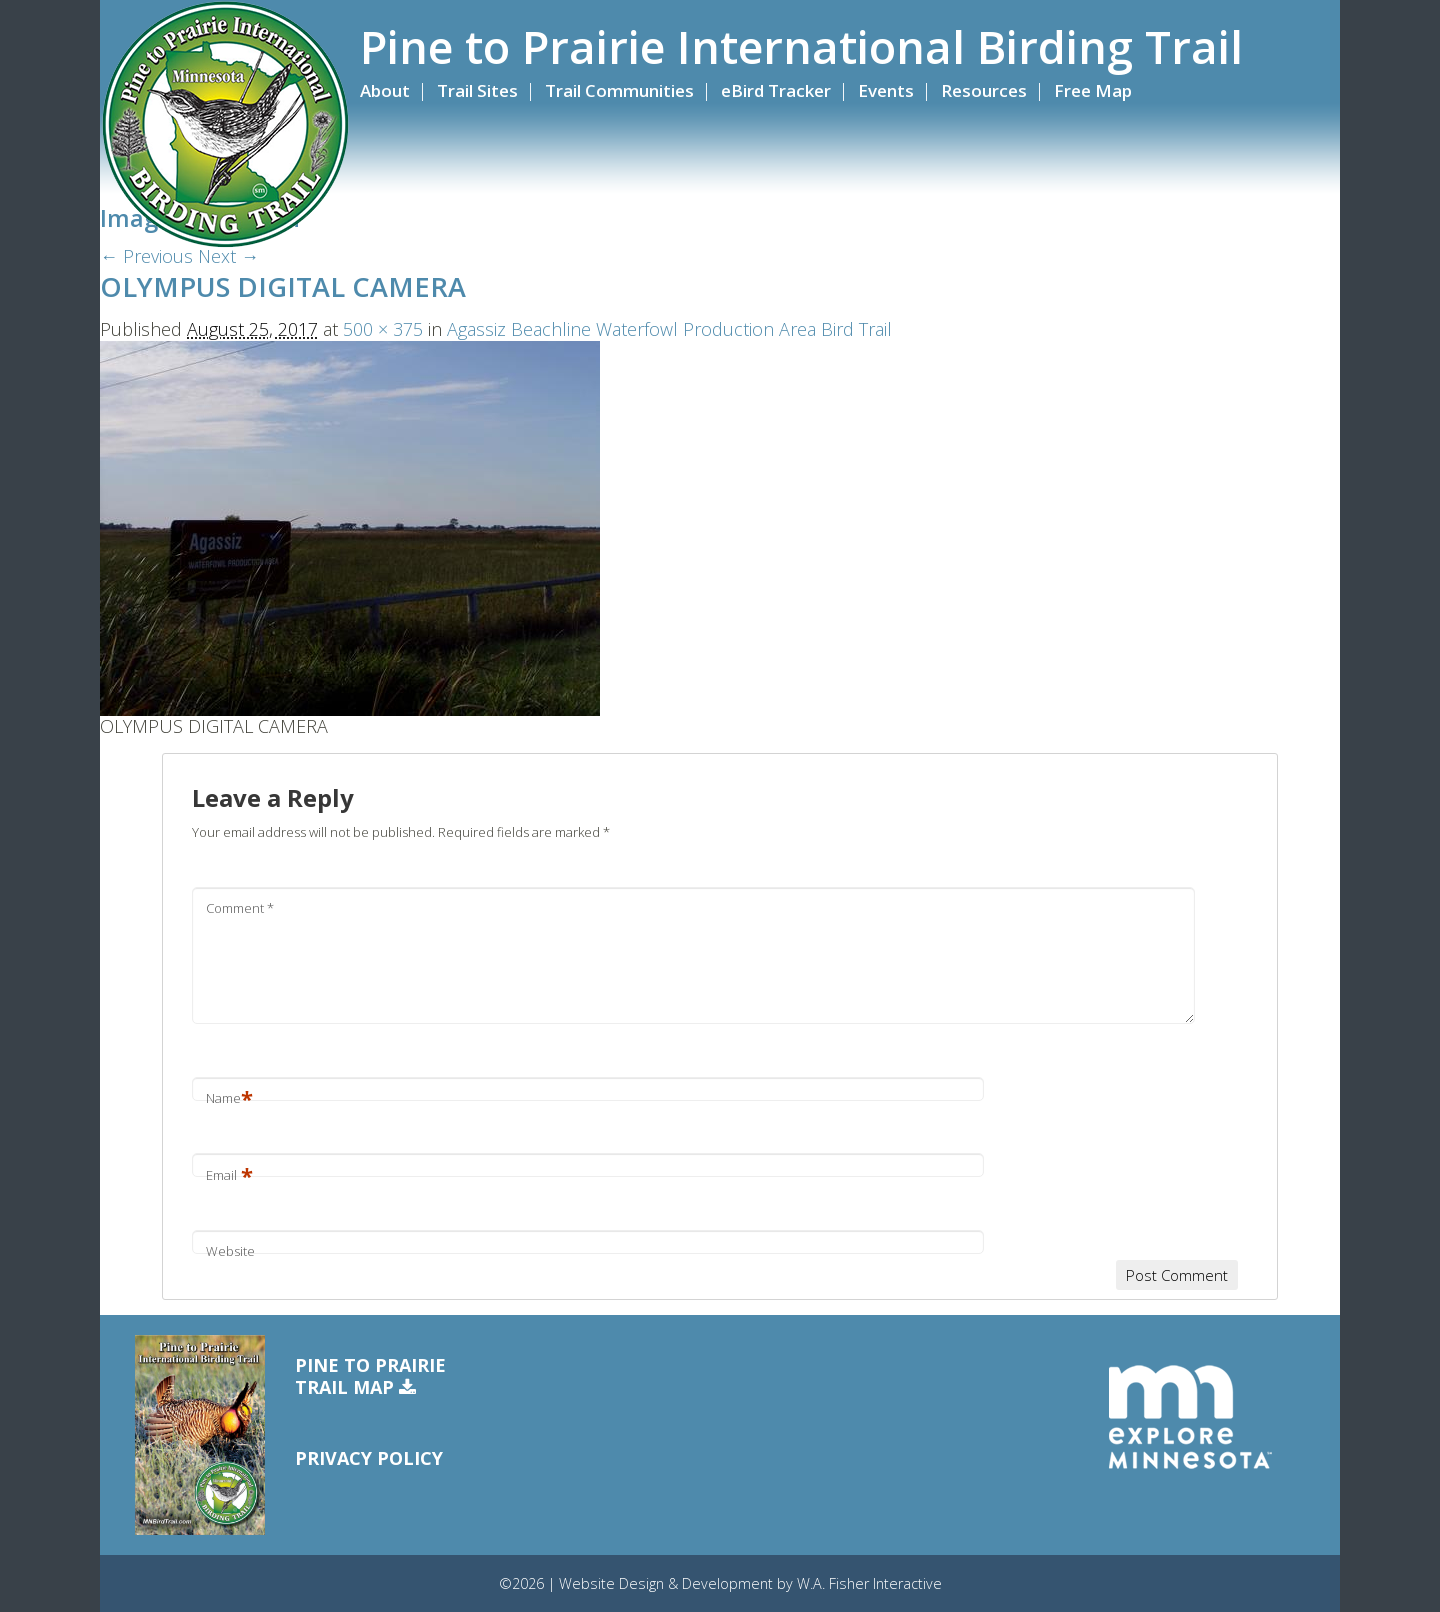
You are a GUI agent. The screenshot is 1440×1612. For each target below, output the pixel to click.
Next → (228, 256)
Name (229, 1098)
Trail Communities (619, 90)
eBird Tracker (776, 90)
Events (886, 90)
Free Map (1093, 90)
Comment (240, 908)
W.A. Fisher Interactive (869, 1583)
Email (229, 1175)
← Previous (146, 256)
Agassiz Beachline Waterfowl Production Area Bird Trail (669, 329)
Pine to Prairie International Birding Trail (801, 47)
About (385, 90)
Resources (984, 90)
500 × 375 (383, 329)
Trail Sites (477, 90)
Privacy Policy (369, 1458)
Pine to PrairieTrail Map (370, 1376)
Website (230, 1251)
